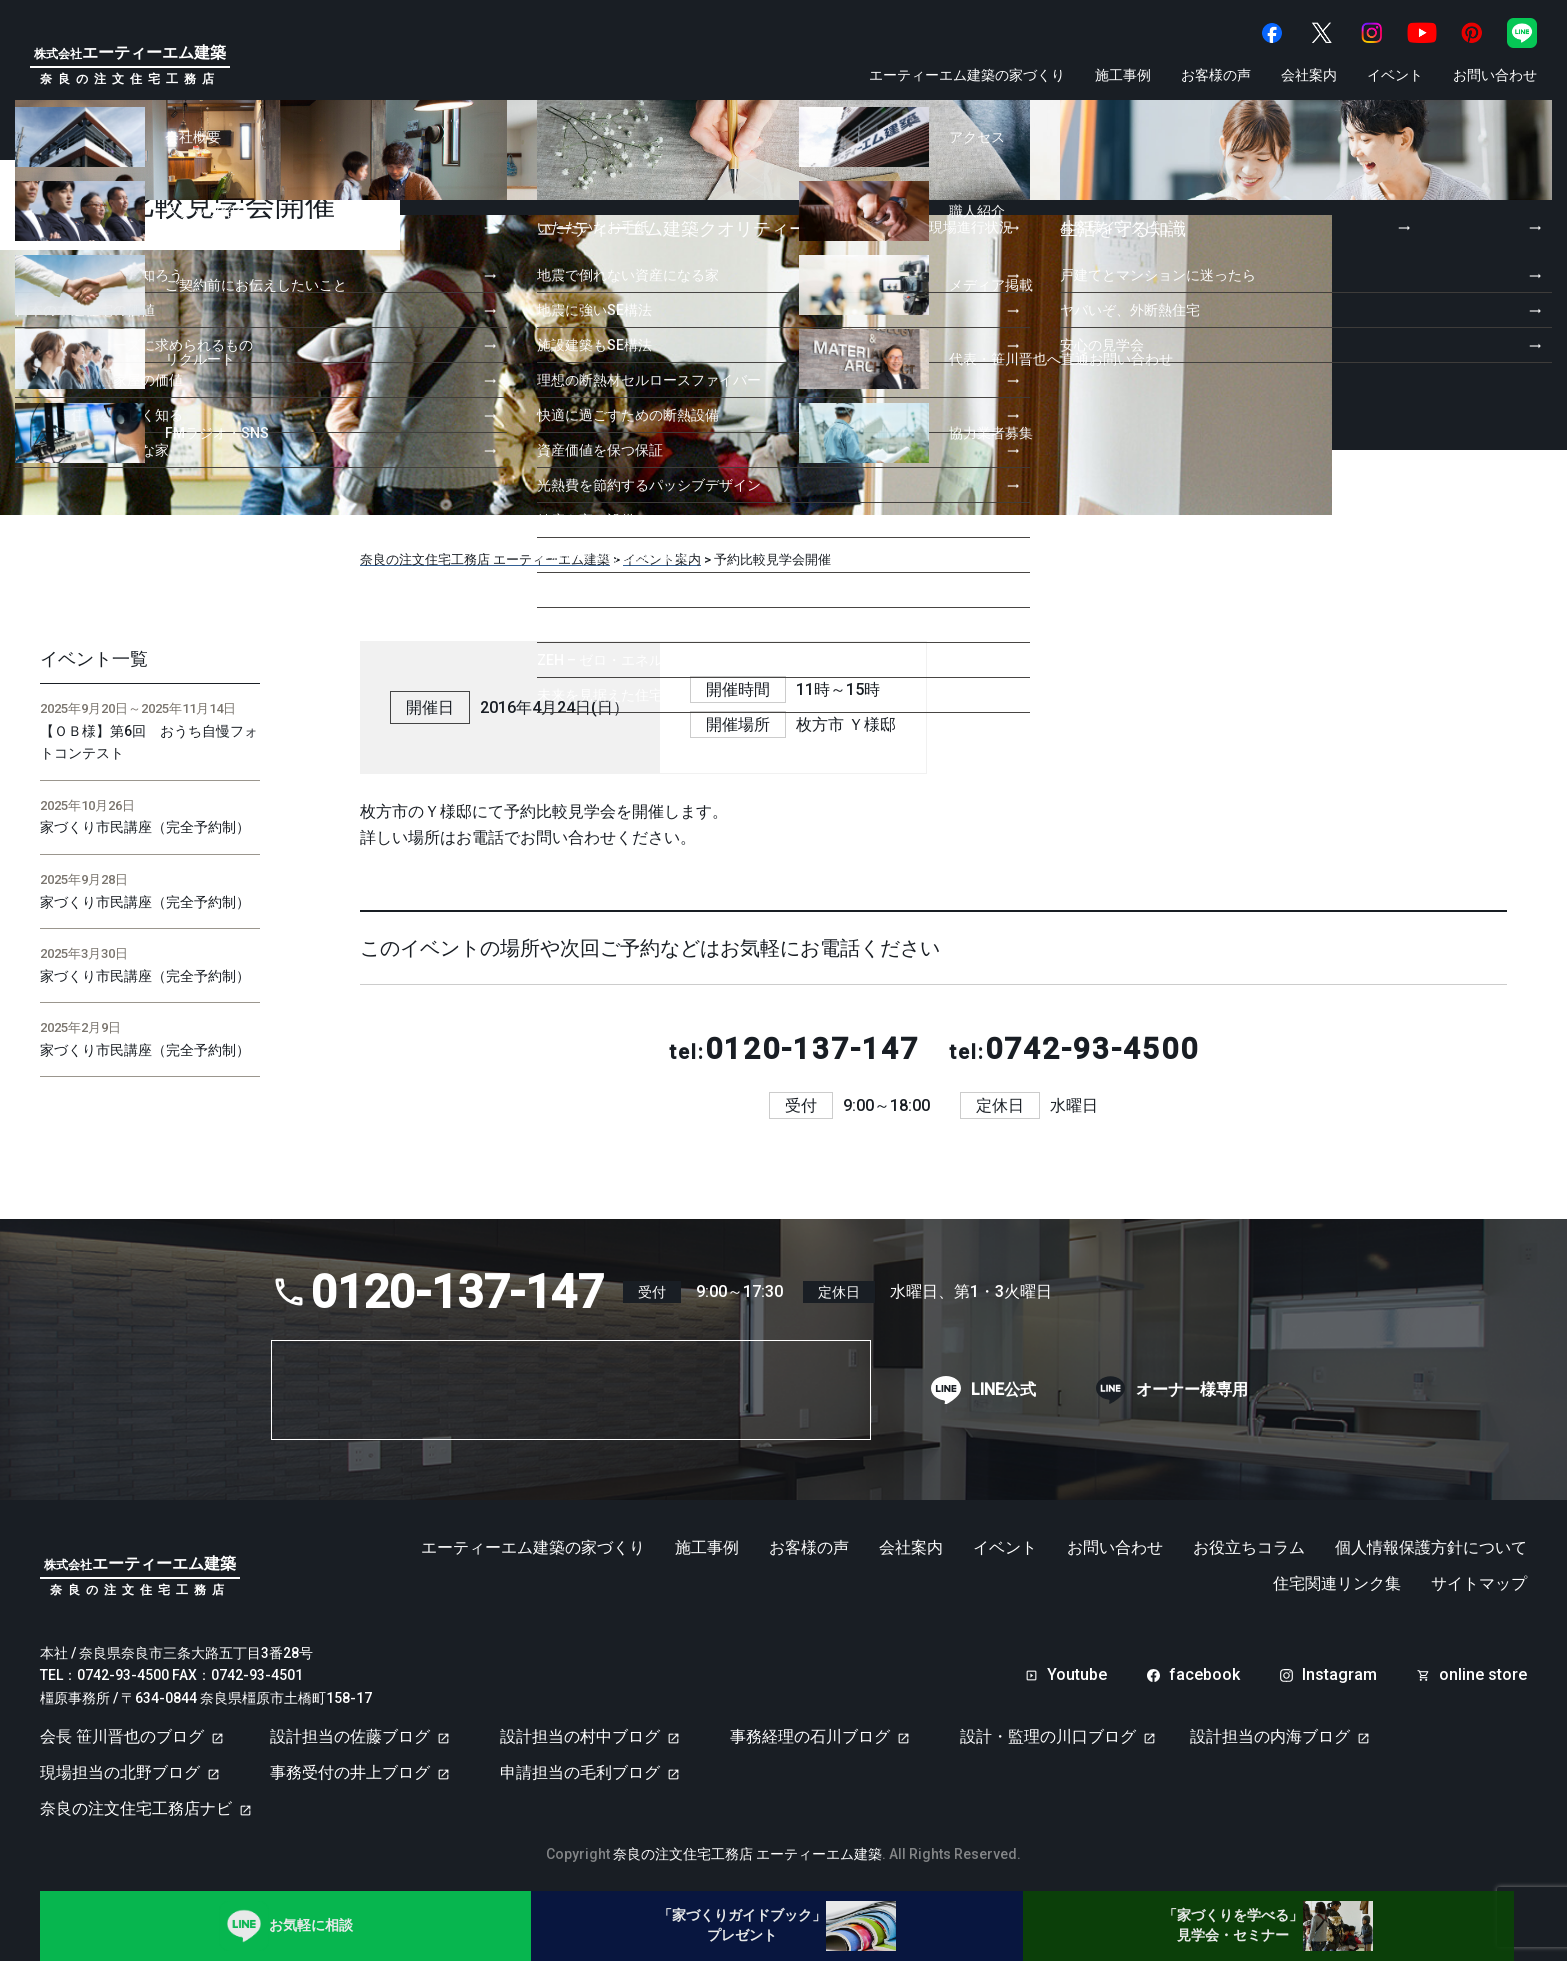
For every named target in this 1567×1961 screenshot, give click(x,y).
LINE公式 (1003, 1390)
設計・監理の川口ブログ (1048, 1736)
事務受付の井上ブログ (350, 1772)
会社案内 (1309, 75)
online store (1483, 1675)
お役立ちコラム (1249, 1548)
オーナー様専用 (1192, 1390)
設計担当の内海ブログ (1270, 1736)
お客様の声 (1216, 75)
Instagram (1339, 1675)
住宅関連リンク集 (1337, 1584)
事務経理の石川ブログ (810, 1736)
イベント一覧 (94, 659)
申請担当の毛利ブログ (580, 1772)
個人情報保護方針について (1431, 1548)
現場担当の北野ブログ (120, 1772)
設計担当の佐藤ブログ (350, 1736)
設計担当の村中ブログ (580, 1736)
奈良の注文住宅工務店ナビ (136, 1808)
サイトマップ (1479, 1584)
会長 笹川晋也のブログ (122, 1736)
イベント (1395, 75)
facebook (1204, 1675)
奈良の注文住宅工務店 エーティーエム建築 (747, 1854)
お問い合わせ (1495, 75)
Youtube (1077, 1675)
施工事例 (1123, 75)
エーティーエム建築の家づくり (967, 75)
